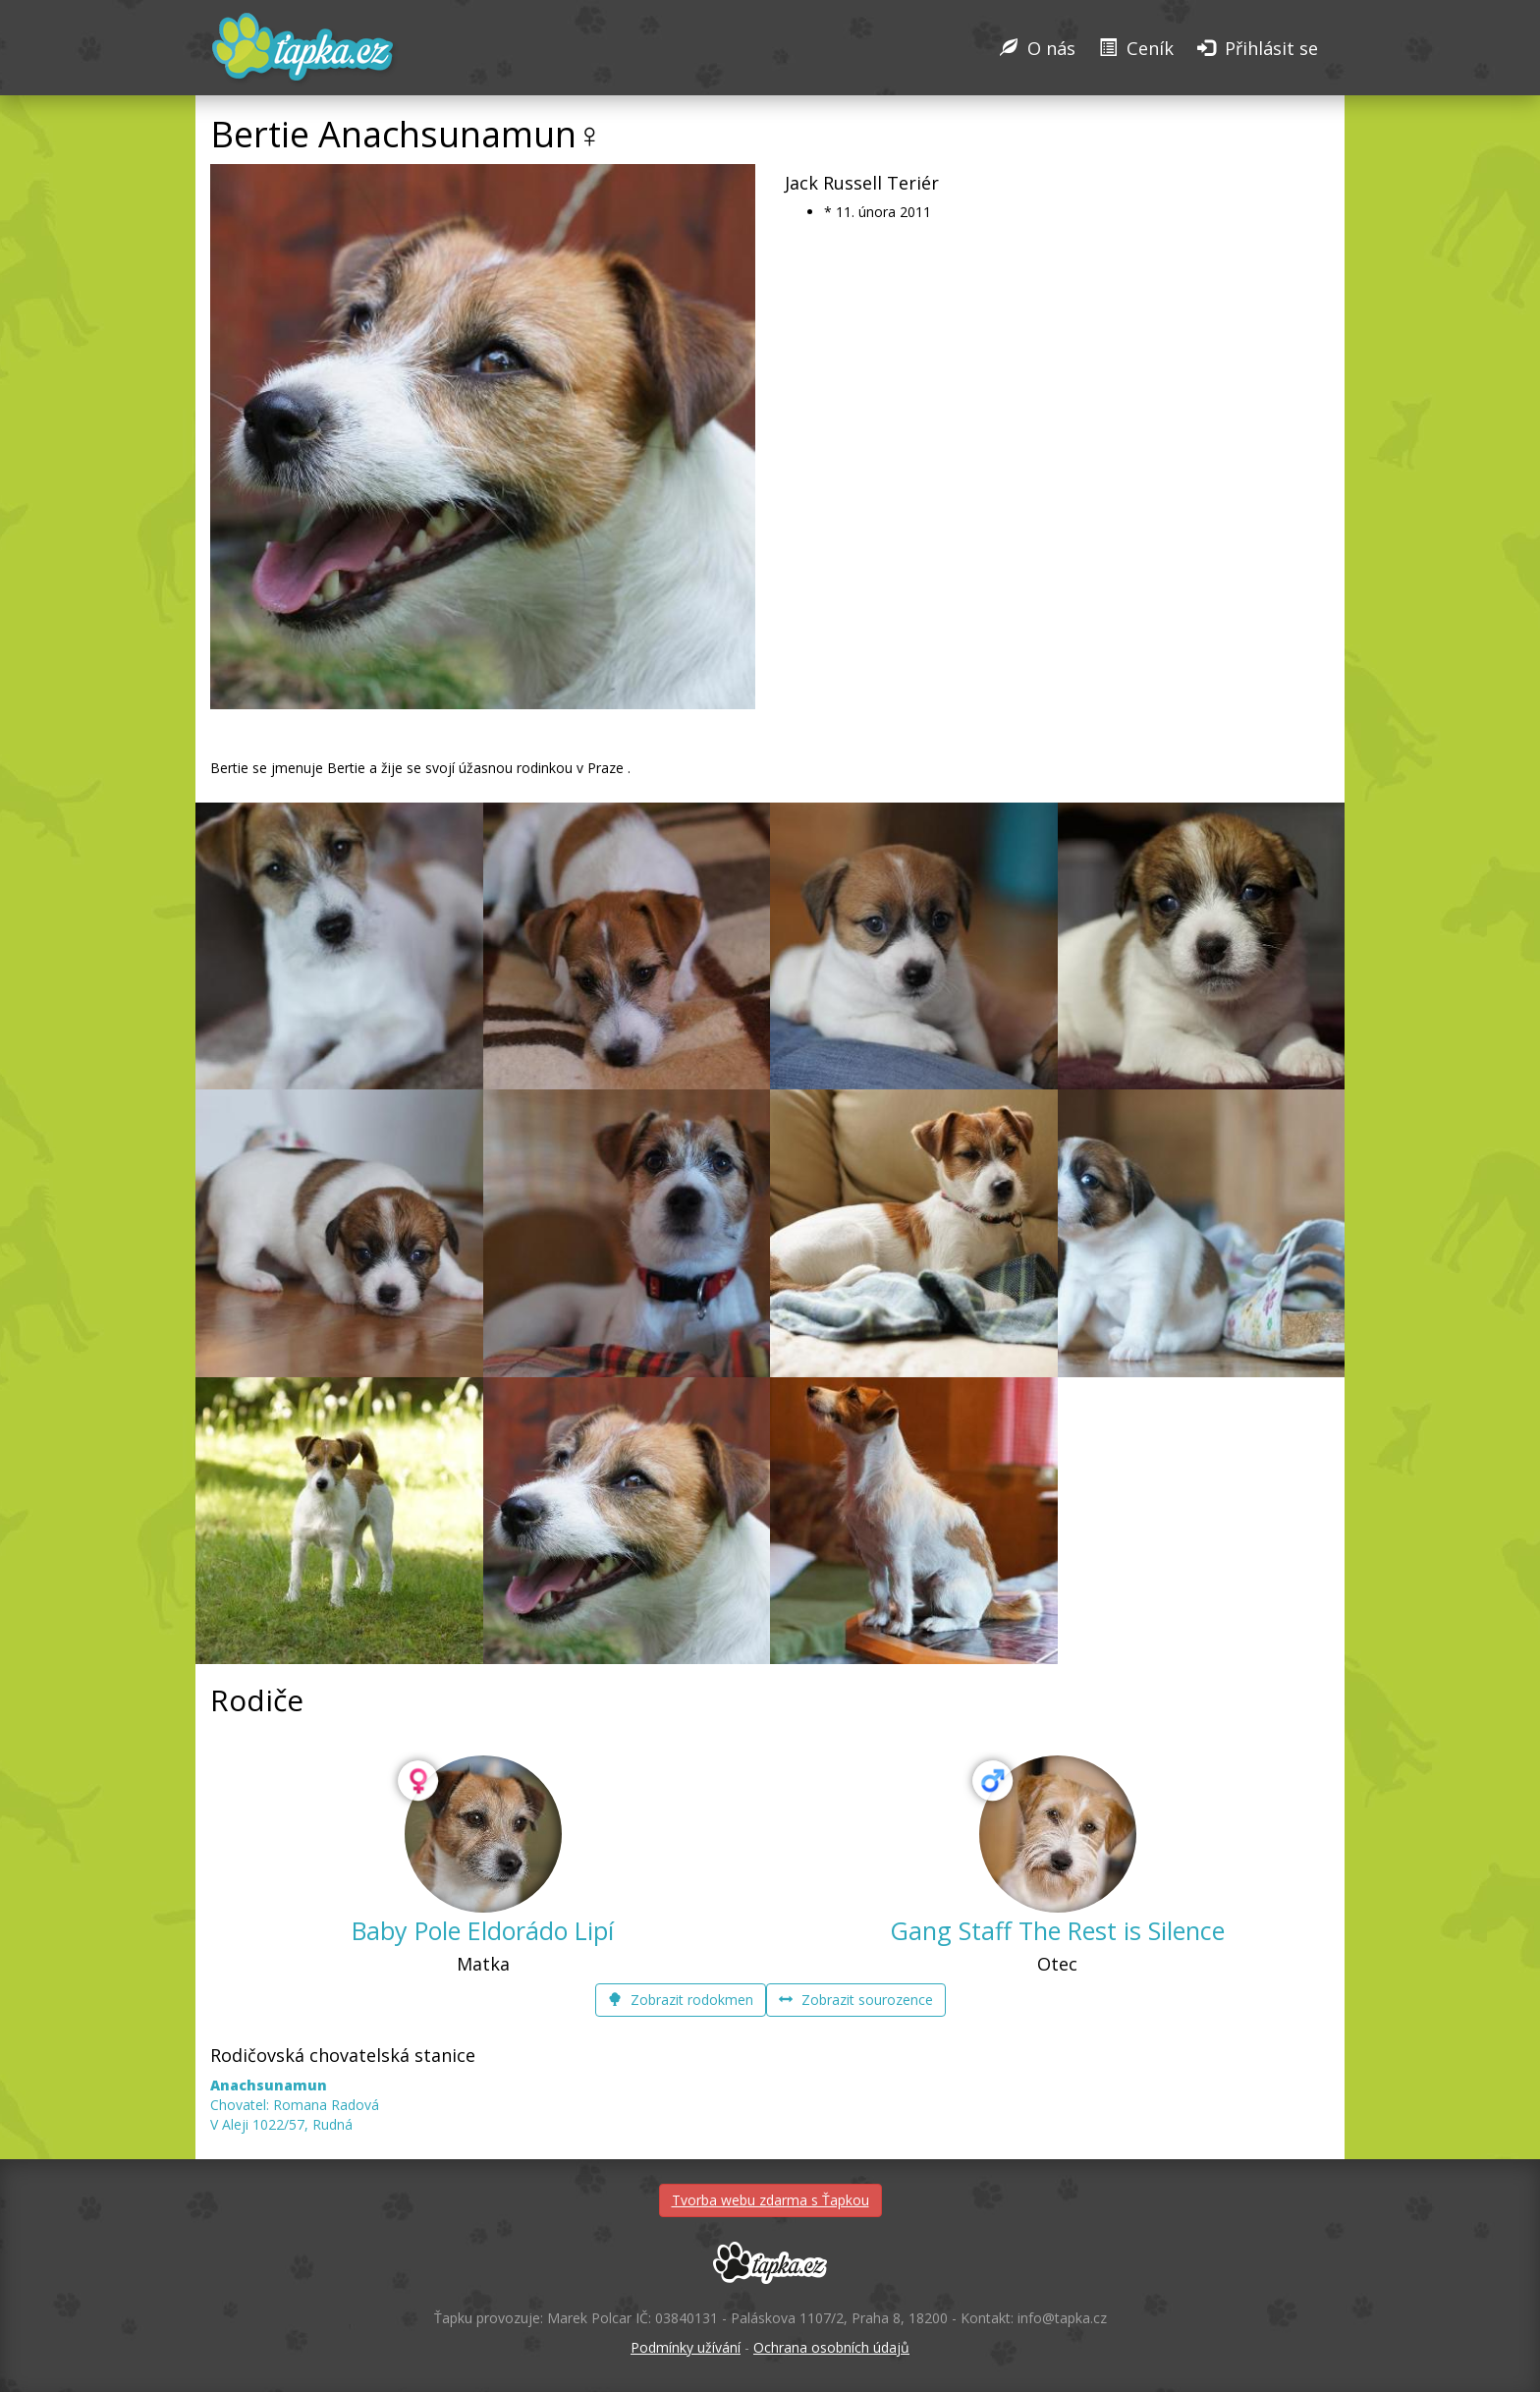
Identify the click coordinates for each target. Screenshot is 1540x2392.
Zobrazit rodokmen (680, 1999)
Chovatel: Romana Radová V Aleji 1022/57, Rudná (294, 2105)
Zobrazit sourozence (856, 1999)
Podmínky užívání (686, 2347)
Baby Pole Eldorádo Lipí (483, 1930)
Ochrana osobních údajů (831, 2347)
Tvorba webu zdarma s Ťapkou (770, 2200)
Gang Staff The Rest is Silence (1057, 1930)
